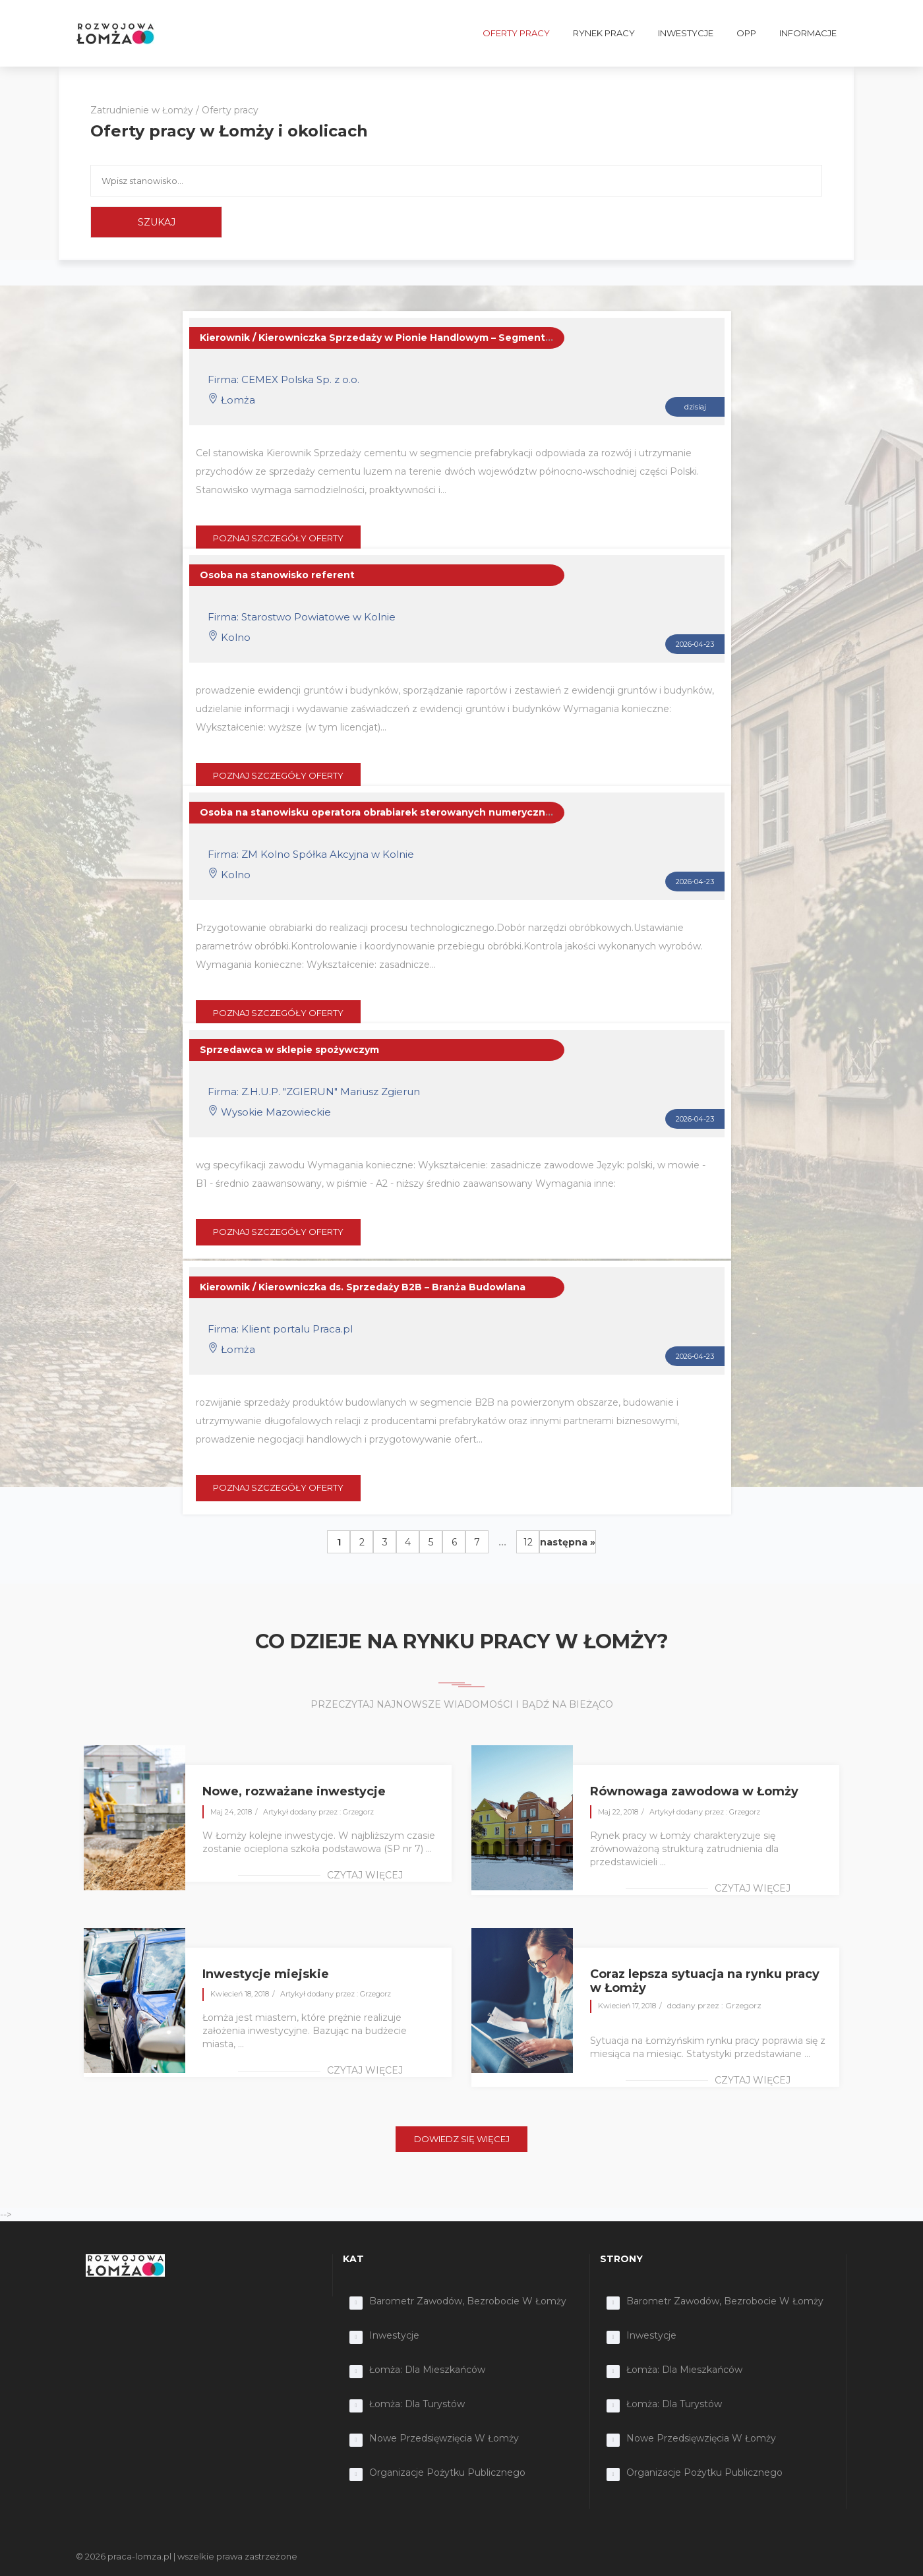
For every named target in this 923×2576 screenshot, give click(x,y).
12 (528, 1542)
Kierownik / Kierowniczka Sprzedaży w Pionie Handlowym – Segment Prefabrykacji (407, 338)
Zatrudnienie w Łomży (141, 110)
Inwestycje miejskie (265, 1974)
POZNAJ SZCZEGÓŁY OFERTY (278, 538)
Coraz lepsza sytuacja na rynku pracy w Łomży (704, 1981)
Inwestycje (394, 2335)
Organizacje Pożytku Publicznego (447, 2472)
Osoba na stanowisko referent (277, 575)
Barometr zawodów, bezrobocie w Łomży (467, 2301)
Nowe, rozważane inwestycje (294, 1791)
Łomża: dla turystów (417, 2404)
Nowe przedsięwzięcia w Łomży (444, 2438)
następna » (567, 1542)
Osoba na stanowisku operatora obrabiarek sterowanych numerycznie (377, 812)
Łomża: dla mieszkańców (427, 2370)
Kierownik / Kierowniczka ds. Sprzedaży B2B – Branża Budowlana (362, 1287)
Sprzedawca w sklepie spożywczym (289, 1050)
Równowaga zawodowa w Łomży (694, 1791)
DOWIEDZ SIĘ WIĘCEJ (462, 2139)
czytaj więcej (365, 1875)
